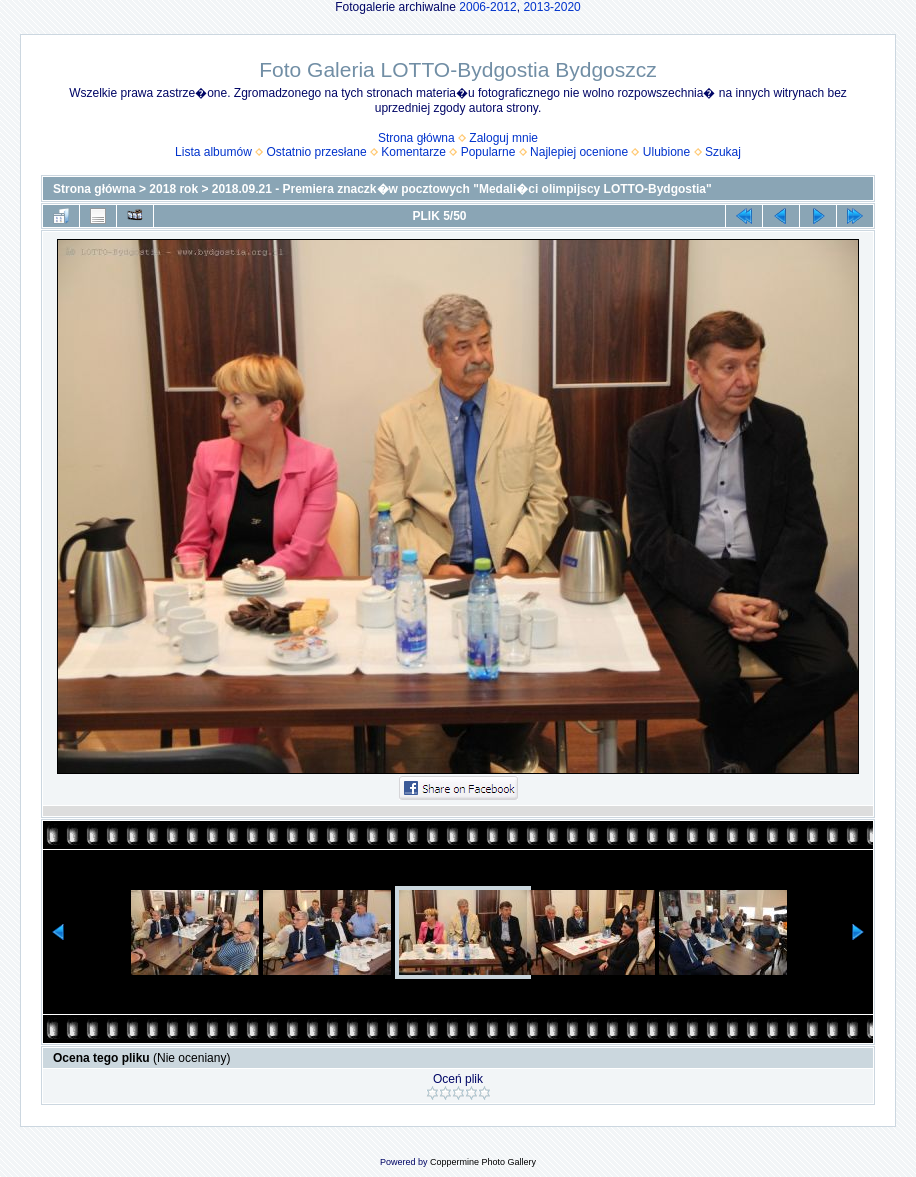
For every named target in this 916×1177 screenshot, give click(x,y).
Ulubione (666, 152)
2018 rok (173, 189)
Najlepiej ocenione (579, 152)
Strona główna (416, 138)
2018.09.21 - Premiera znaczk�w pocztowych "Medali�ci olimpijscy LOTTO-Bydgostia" (462, 189)
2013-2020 (551, 7)
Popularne (488, 152)
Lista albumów (213, 152)
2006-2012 (487, 7)
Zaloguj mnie (503, 138)
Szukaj (723, 152)
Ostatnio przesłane (317, 152)
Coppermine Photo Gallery (483, 1162)
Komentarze (413, 152)
